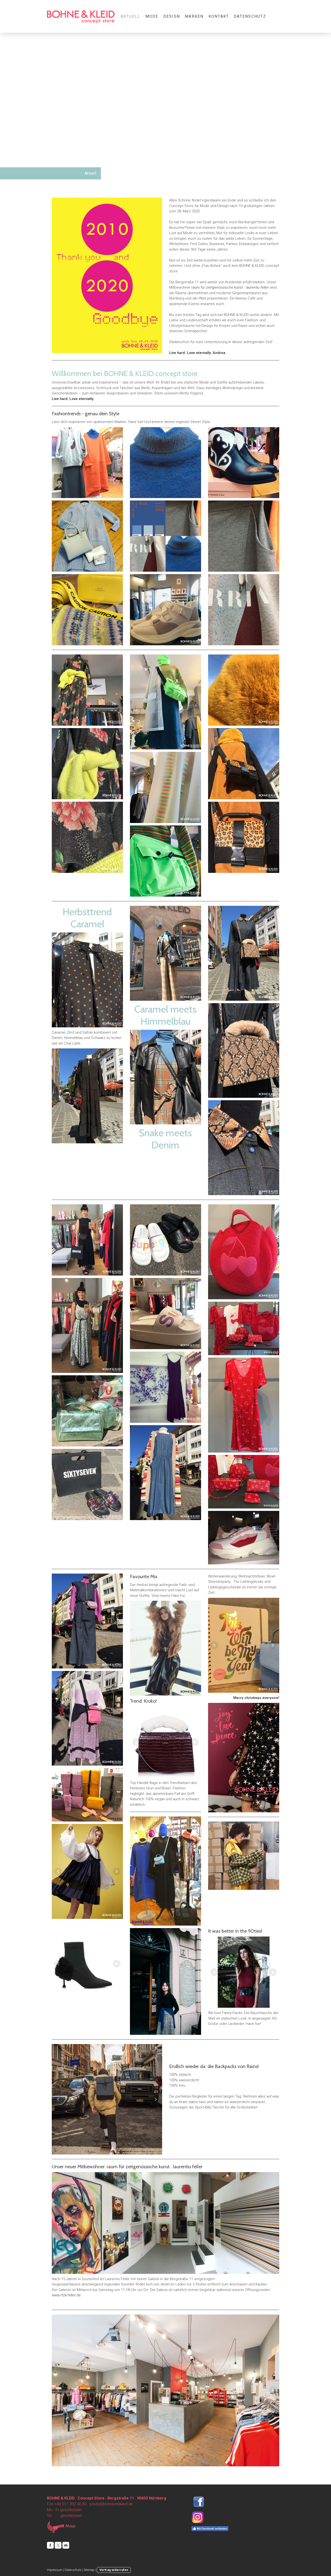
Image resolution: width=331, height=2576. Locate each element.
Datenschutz (250, 16)
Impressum (54, 2570)
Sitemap (89, 2570)
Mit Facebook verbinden (209, 2528)
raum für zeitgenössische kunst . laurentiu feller (230, 287)
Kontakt (219, 16)
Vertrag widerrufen (113, 2570)
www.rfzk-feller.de (66, 2295)
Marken (194, 16)
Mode (151, 16)
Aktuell (131, 16)
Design (171, 16)
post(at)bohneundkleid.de (111, 2504)
